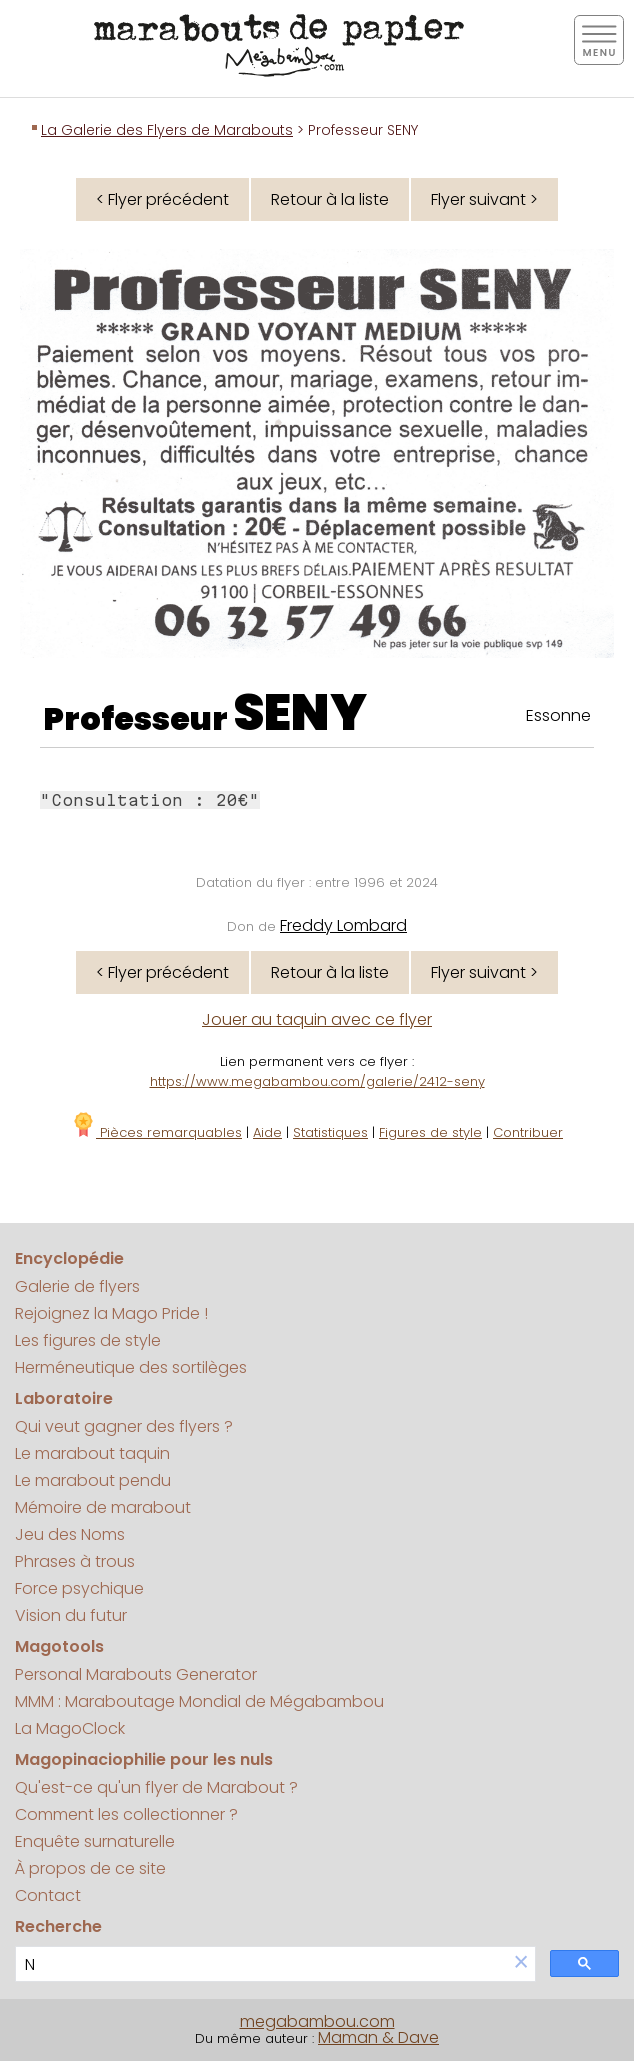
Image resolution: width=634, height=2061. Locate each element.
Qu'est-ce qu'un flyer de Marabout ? (156, 1787)
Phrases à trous (75, 1561)
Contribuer (528, 1132)
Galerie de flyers (77, 1286)
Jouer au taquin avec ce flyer (317, 1019)
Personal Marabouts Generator (136, 1674)
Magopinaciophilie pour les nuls (144, 1759)
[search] (261, 1964)
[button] (521, 1963)
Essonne (558, 715)
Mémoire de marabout (103, 1507)
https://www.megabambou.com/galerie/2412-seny (317, 1081)
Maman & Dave (378, 2037)
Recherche (58, 1926)
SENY (300, 713)
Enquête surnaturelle (95, 1841)
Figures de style (430, 1132)
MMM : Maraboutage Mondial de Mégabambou (199, 1701)
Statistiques (330, 1132)
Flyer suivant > (484, 199)
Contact (48, 1895)
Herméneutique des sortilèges (131, 1367)
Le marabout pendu (93, 1480)
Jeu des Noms (70, 1534)
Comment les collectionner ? (126, 1814)
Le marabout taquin (92, 1453)
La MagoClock (70, 1728)
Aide (267, 1132)
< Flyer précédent (162, 199)
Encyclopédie (69, 1258)
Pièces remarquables (156, 1132)
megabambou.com (317, 2021)
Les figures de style (88, 1340)
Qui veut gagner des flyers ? (124, 1426)
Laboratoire (64, 1398)
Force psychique (79, 1588)
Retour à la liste (330, 199)
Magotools (59, 1646)
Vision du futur (71, 1615)
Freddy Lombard (343, 925)
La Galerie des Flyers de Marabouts (167, 130)
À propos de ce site (90, 1868)
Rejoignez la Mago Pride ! (111, 1313)
